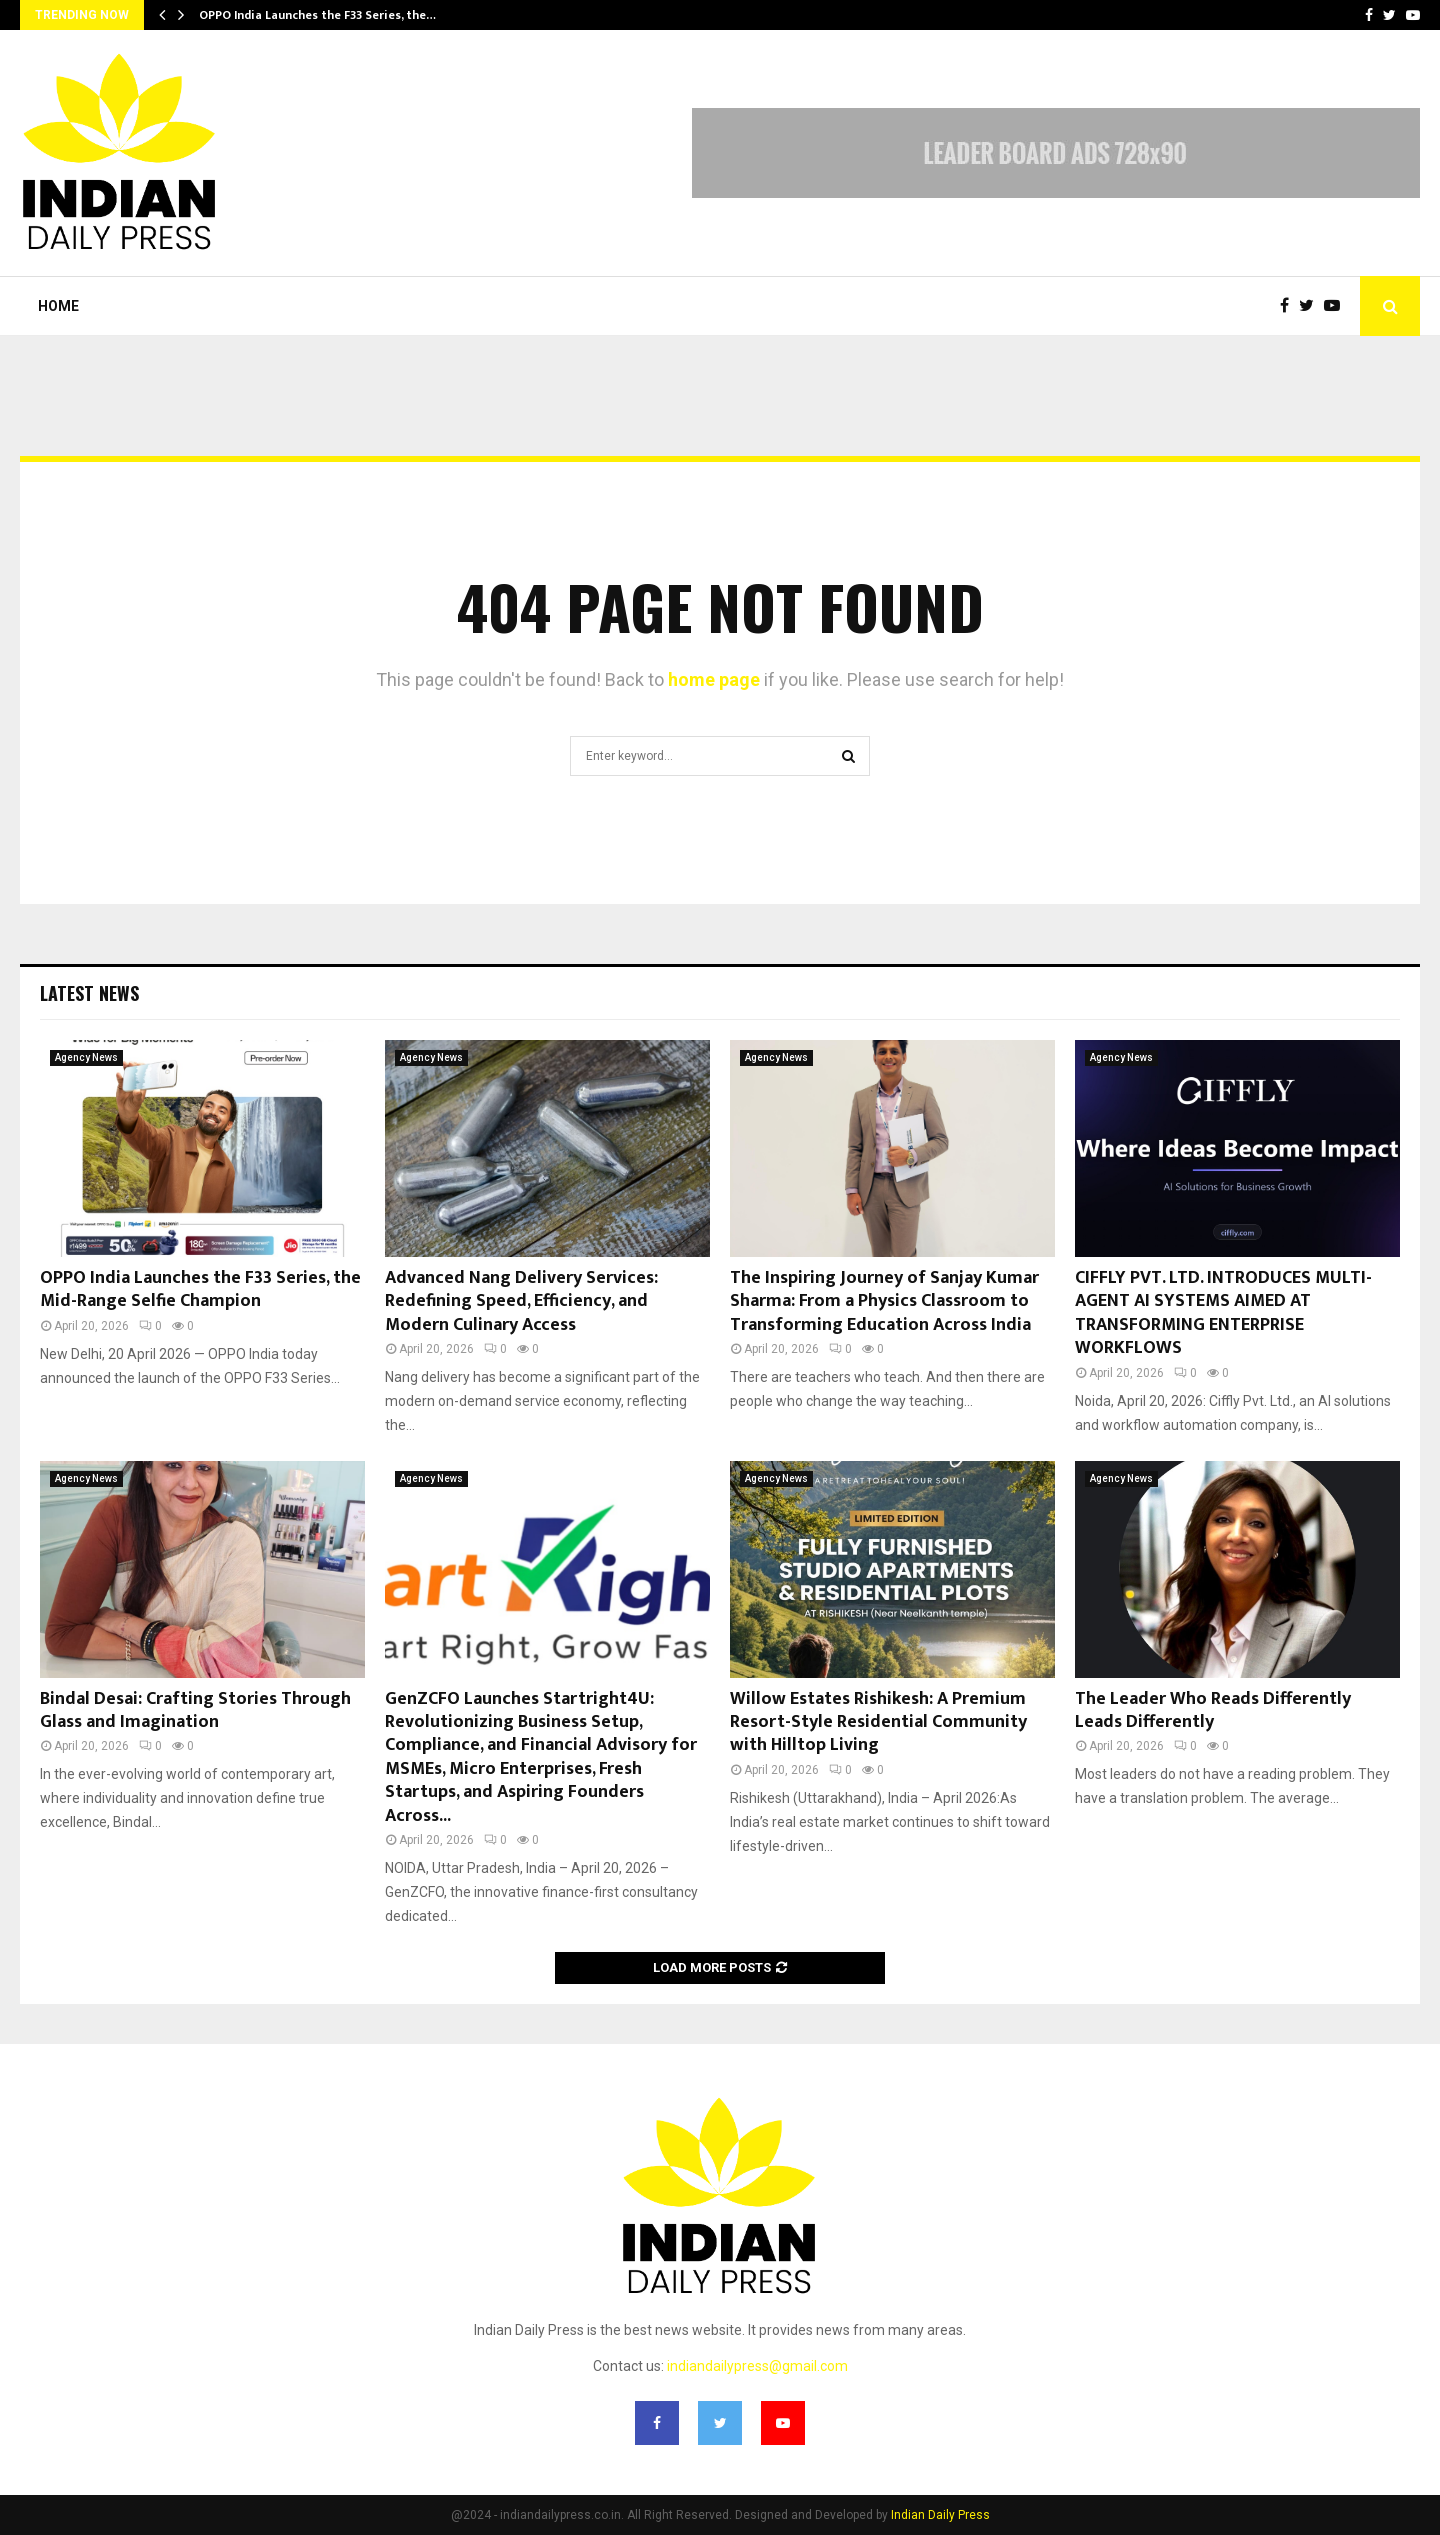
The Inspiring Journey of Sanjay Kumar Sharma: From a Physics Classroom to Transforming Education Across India (884, 1301)
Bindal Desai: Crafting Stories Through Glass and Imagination (195, 1710)
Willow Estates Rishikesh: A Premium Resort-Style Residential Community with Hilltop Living (878, 1722)
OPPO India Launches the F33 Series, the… (317, 15)
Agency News (86, 1057)
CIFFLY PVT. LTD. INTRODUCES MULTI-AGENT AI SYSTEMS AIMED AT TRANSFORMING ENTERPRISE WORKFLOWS (1223, 1313)
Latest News (89, 993)
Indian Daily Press (940, 2515)
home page (714, 679)
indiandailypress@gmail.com (757, 2366)
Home (58, 306)
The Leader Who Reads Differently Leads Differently (1213, 1710)
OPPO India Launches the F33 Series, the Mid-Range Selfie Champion (200, 1289)
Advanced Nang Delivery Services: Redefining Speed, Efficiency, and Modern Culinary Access (521, 1301)
